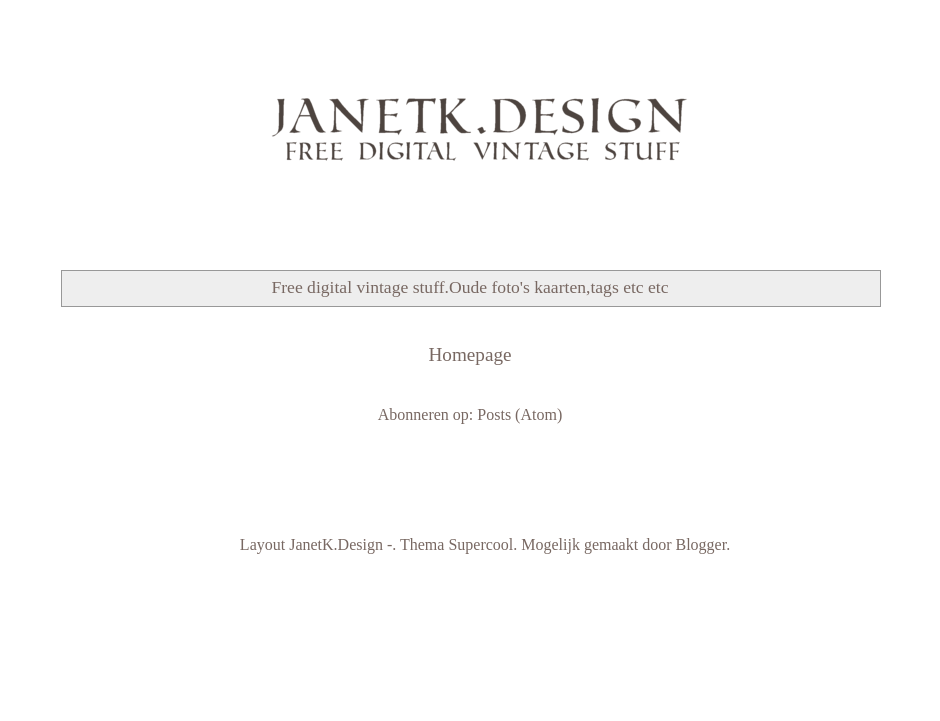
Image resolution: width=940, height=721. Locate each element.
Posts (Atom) (519, 414)
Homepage (469, 354)
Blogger (700, 544)
